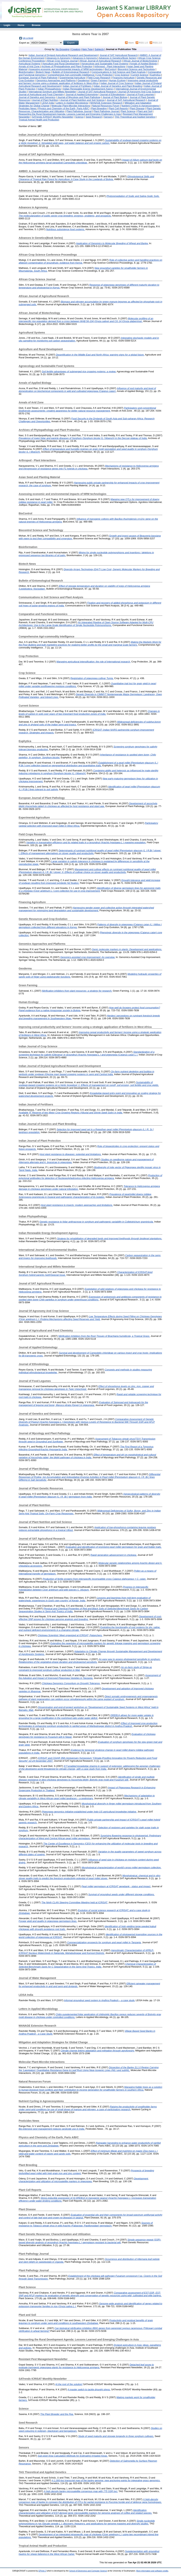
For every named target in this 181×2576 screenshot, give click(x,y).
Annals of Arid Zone (29, 66)
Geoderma (83, 80)
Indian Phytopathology (49, 88)
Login (7, 25)
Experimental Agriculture (72, 77)
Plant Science (128, 111)
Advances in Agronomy (58, 58)
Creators (75, 49)
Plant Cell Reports (118, 108)
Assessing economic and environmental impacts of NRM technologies (66, 69)
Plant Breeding (99, 108)
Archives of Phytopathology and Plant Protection (66, 66)
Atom (131, 42)
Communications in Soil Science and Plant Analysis (118, 72)
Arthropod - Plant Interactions (109, 66)
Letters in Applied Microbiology (72, 102)
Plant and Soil (144, 111)
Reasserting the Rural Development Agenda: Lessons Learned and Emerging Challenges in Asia (70, 114)
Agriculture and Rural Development (60, 63)
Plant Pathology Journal (79, 111)
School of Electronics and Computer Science (88, 2571)
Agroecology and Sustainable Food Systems (104, 63)
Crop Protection (104, 74)
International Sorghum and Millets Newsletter (52, 91)
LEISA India (47, 102)
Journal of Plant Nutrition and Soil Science (82, 100)
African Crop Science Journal (62, 60)
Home (21, 25)
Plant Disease (137, 108)
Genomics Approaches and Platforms (56, 80)
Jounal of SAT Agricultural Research (119, 55)
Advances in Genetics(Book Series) (117, 58)
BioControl (110, 69)
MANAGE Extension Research (106, 102)
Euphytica (155, 74)
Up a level (28, 38)
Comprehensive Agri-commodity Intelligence (71, 74)
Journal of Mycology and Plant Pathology (79, 97)
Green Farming (99, 80)
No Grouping (62, 49)
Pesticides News (28, 108)
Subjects (99, 49)
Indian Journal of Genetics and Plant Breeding (117, 86)
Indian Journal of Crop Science (116, 83)
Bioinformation (26, 72)
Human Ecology (117, 80)
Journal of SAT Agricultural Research (126, 100)
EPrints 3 (42, 2571)
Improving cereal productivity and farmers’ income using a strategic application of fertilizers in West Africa (88, 82)
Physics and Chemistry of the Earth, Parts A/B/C (63, 108)
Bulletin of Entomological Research (70, 72)
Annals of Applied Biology (143, 63)
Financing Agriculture (123, 77)
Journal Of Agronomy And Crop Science (139, 91)
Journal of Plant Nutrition (45, 100)
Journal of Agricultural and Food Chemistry (41, 94)
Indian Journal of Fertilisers (77, 86)
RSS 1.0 (143, 42)
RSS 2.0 (157, 42)
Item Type (87, 49)
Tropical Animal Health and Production (39, 119)
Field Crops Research (98, 77)
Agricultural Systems (29, 63)
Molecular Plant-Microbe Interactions (70, 105)
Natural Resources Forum (106, 105)
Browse (36, 25)
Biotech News (43, 72)
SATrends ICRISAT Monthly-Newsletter (52, 116)
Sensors (108, 116)
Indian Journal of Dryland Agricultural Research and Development (63, 55)
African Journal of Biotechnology (140, 60)
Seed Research (94, 116)
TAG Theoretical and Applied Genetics (135, 116)
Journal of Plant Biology (114, 97)
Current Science (139, 74)
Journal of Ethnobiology (112, 94)
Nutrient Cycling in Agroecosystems (140, 105)
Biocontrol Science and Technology (136, 69)
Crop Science (122, 74)
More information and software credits (152, 2571)
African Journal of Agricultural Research (100, 60)
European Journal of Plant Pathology (38, 77)
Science (79, 116)
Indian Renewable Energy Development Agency (88, 88)
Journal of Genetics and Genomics (37, 97)
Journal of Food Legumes (140, 94)
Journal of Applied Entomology (82, 94)
